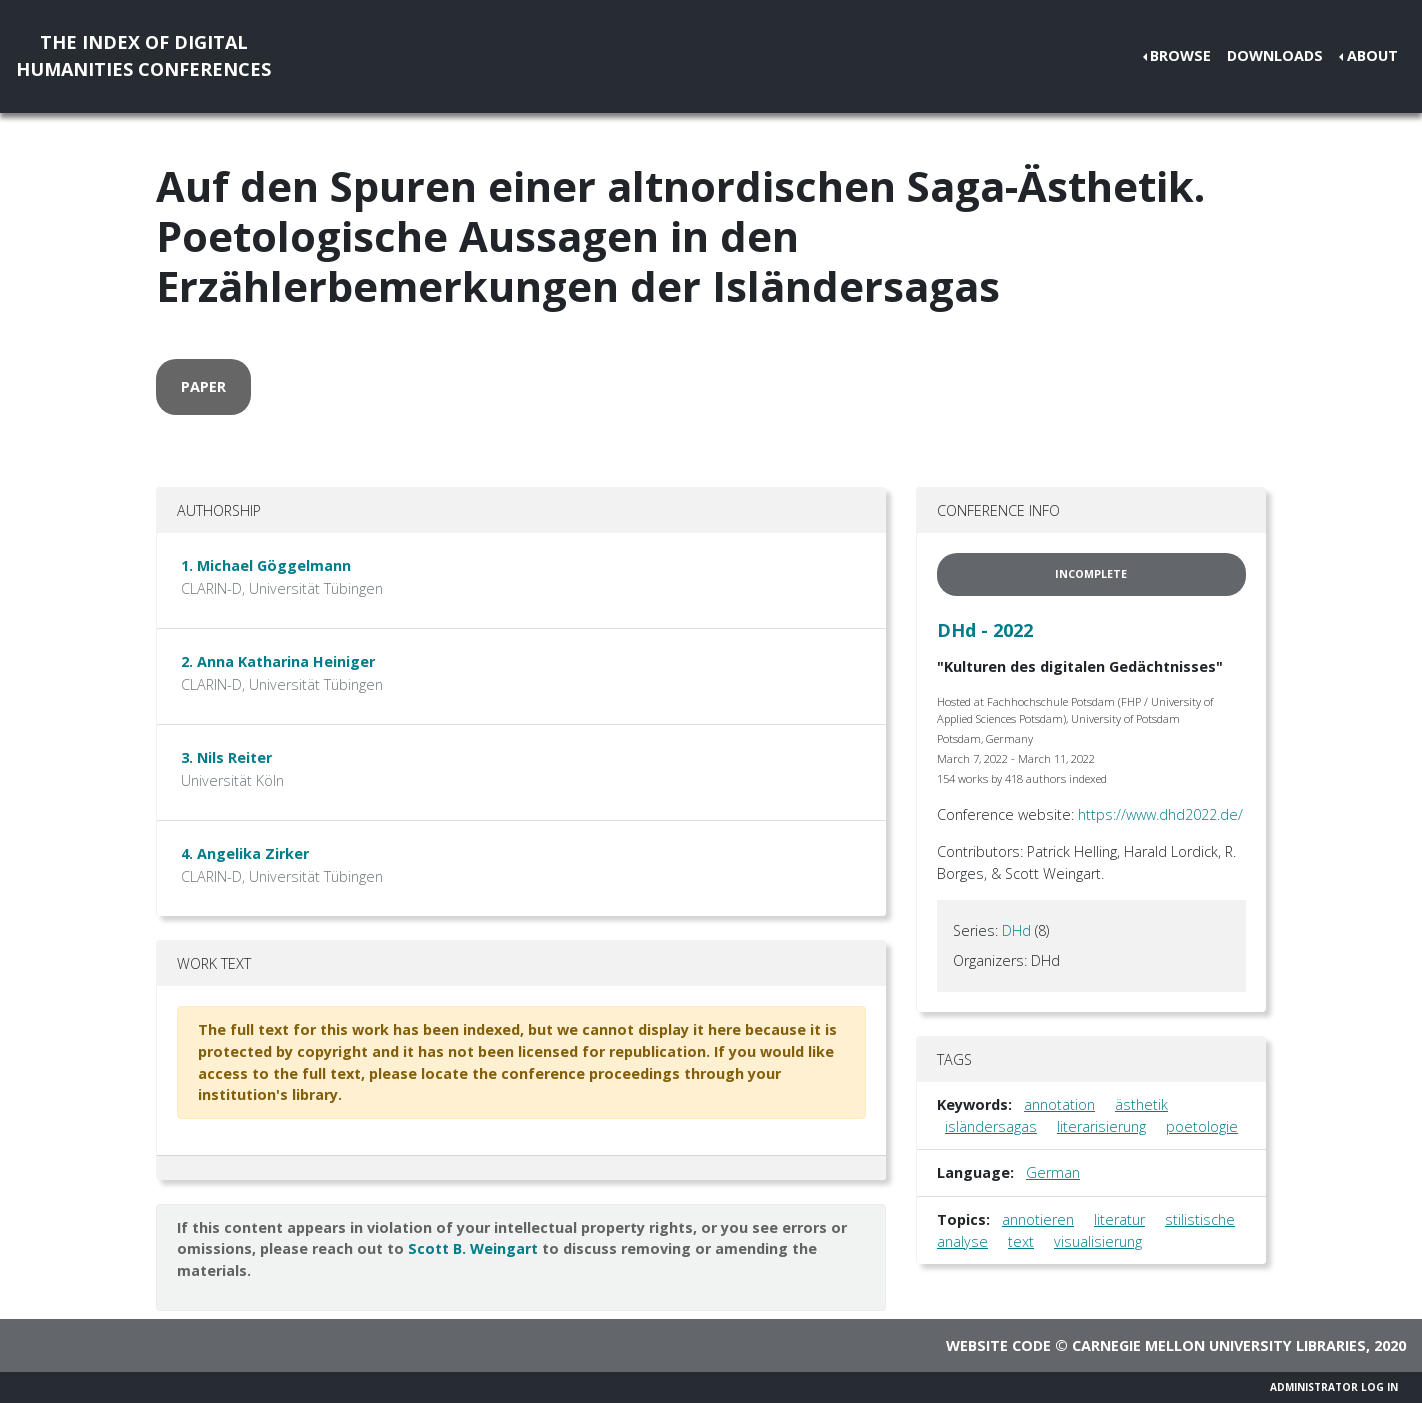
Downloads (1275, 55)
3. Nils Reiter (226, 757)
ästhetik (1141, 1104)
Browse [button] (1180, 55)
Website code (998, 1345)
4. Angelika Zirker (245, 853)
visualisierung (1098, 1241)
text (1021, 1241)
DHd (1016, 930)
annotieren (1038, 1219)
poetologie (1202, 1126)
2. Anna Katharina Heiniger (278, 661)
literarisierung (1101, 1126)
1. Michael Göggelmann (266, 565)
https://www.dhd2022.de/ (1160, 814)
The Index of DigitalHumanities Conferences (143, 55)
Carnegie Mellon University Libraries (1219, 1345)
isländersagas (991, 1126)
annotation (1059, 1104)
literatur (1119, 1219)
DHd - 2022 (985, 630)
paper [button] (203, 386)
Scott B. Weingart (473, 1248)
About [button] (1372, 55)
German (1053, 1172)
